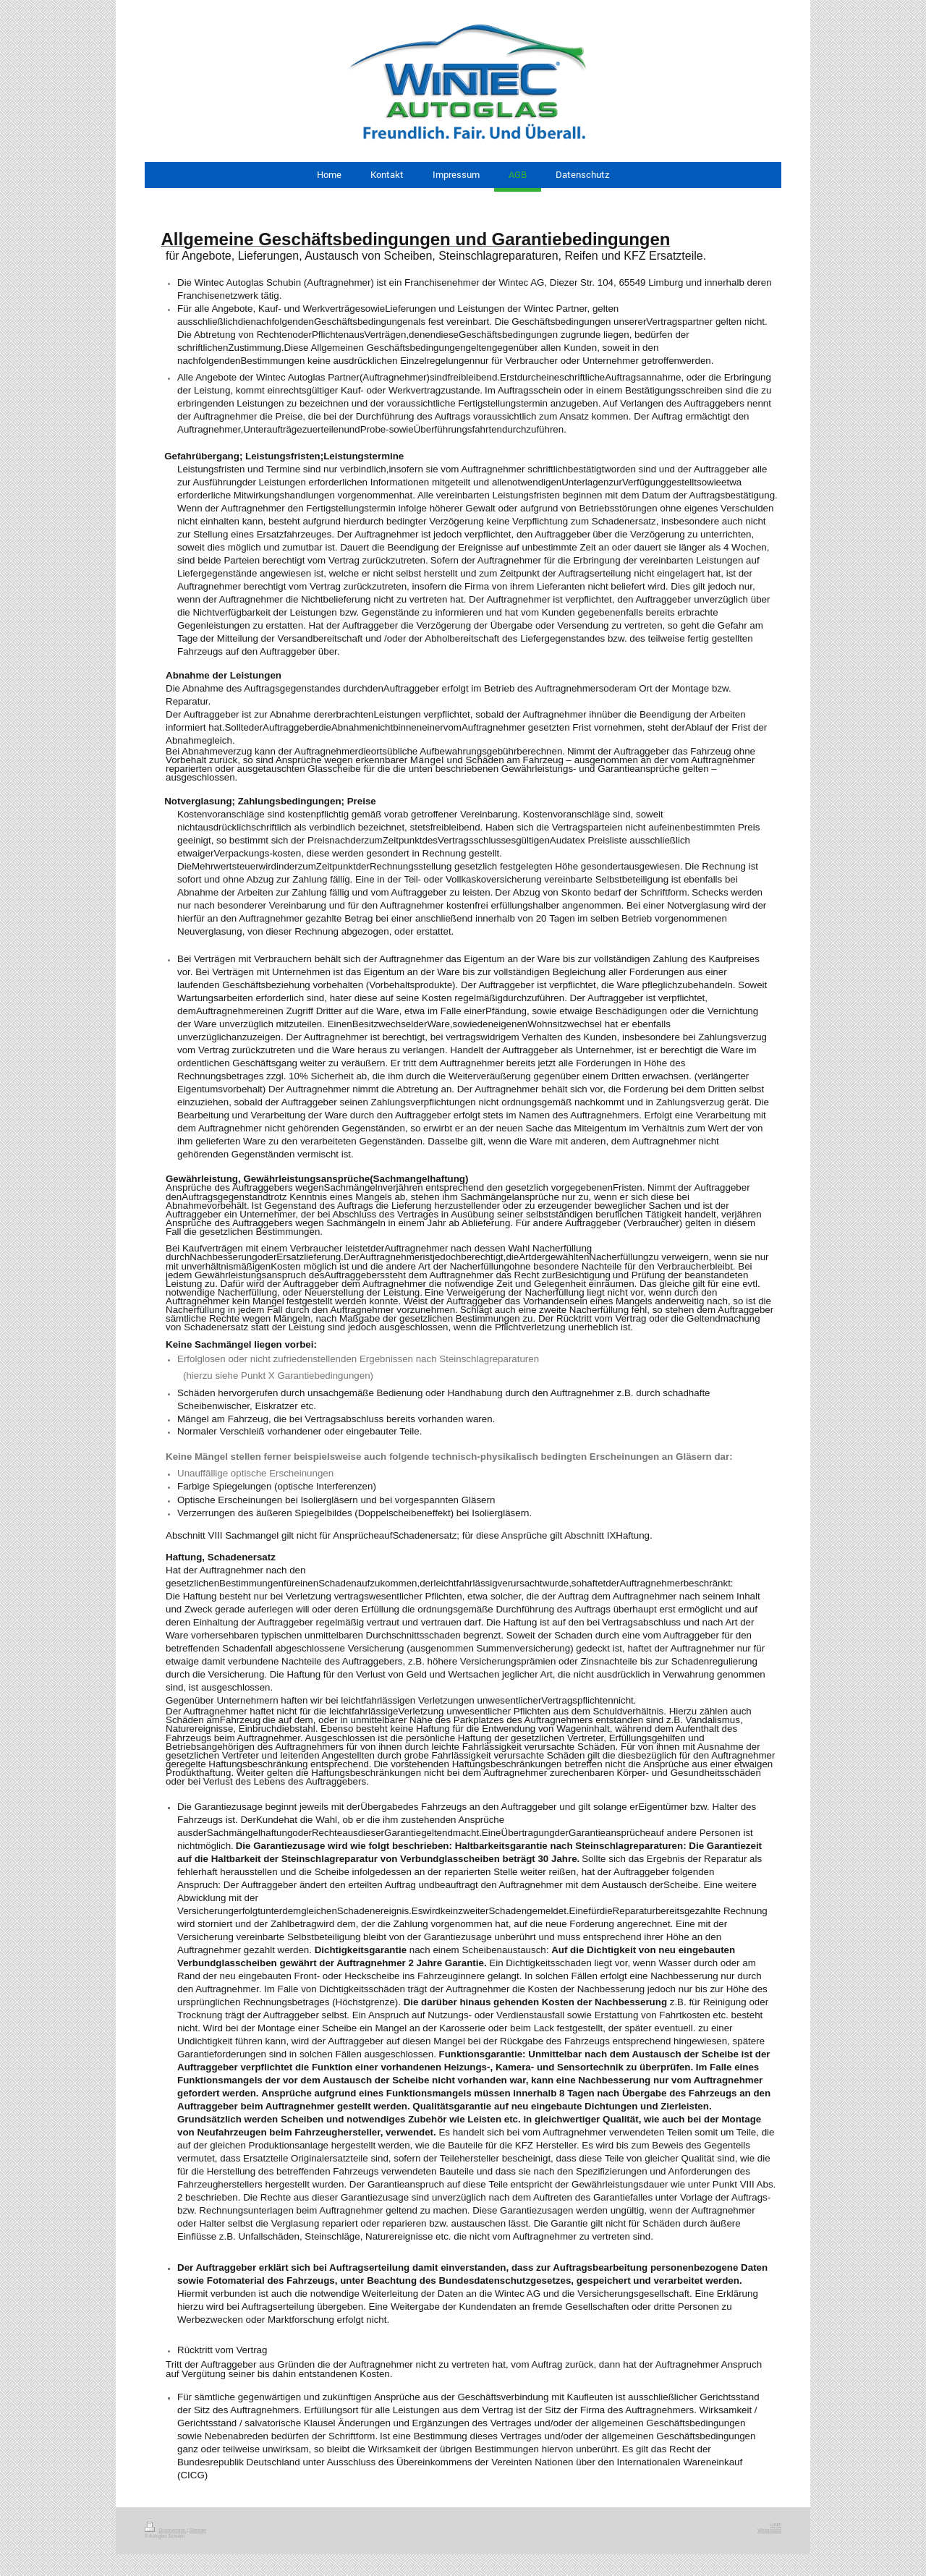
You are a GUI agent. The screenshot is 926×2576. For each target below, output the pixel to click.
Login (775, 2524)
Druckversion (166, 2530)
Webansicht (769, 2530)
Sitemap (198, 2530)
